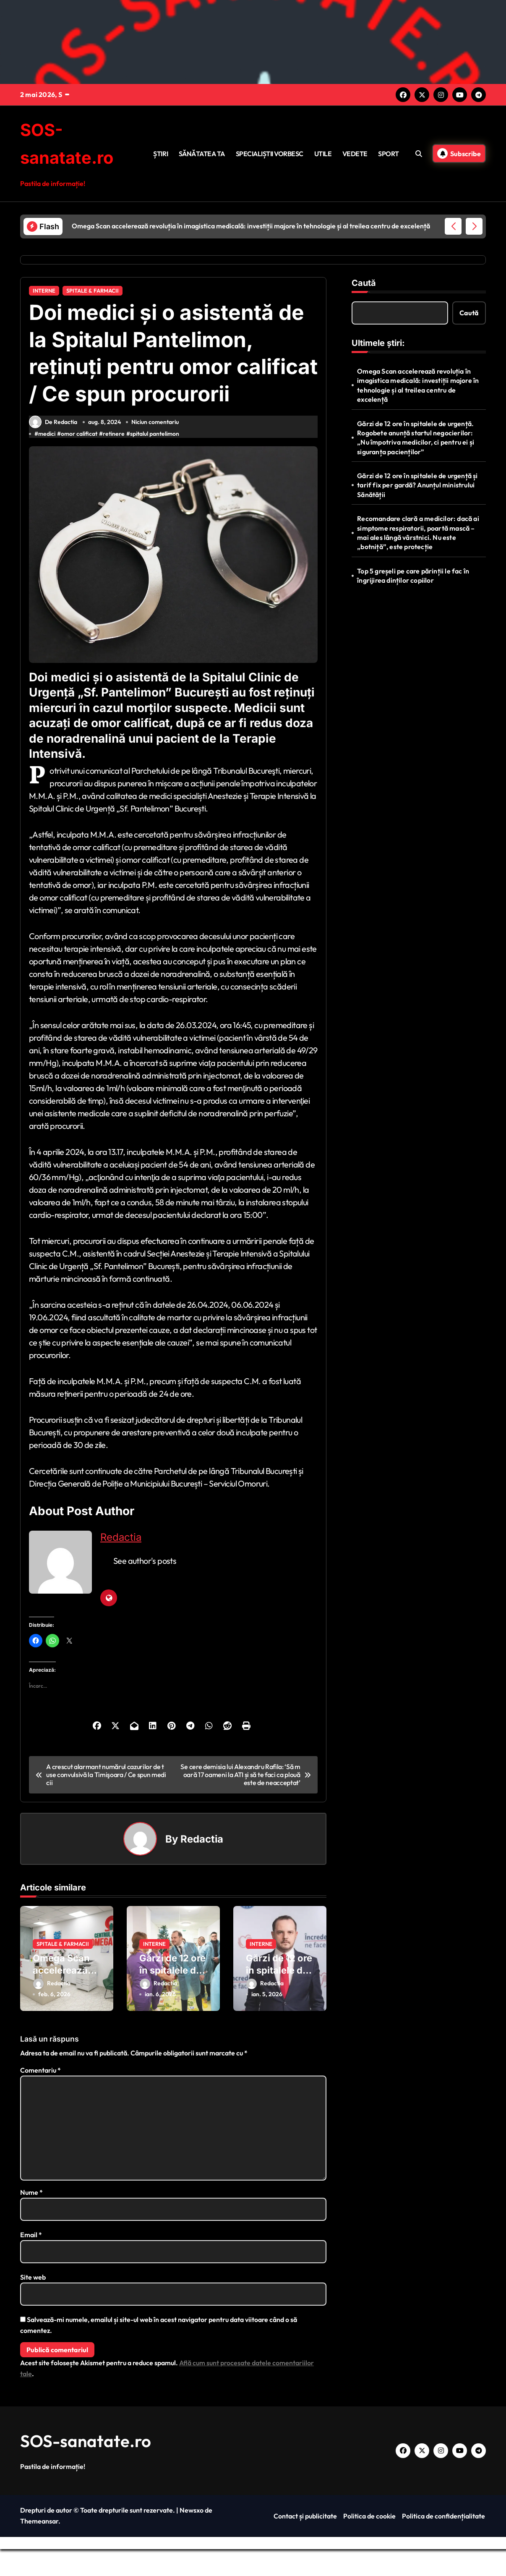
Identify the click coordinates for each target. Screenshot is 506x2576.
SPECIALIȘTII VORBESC (269, 153)
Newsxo (191, 2537)
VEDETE (355, 153)
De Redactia (53, 449)
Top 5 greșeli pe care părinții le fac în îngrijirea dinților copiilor (413, 575)
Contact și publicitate (305, 2543)
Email (31, 2261)
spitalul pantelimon (154, 460)
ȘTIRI (160, 153)
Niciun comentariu (155, 449)
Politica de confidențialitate (443, 2543)
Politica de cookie (369, 2543)
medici (46, 460)
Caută (364, 282)
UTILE (323, 153)
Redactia (120, 1564)
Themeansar (39, 2548)
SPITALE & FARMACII (92, 289)
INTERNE (44, 289)
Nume (31, 2219)
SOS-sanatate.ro (85, 2467)
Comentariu (40, 2097)
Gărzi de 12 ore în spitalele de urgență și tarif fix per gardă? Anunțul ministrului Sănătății (417, 484)
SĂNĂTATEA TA (202, 153)
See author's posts (144, 1588)
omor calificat (79, 460)
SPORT (388, 153)
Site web (33, 2304)
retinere (114, 460)
